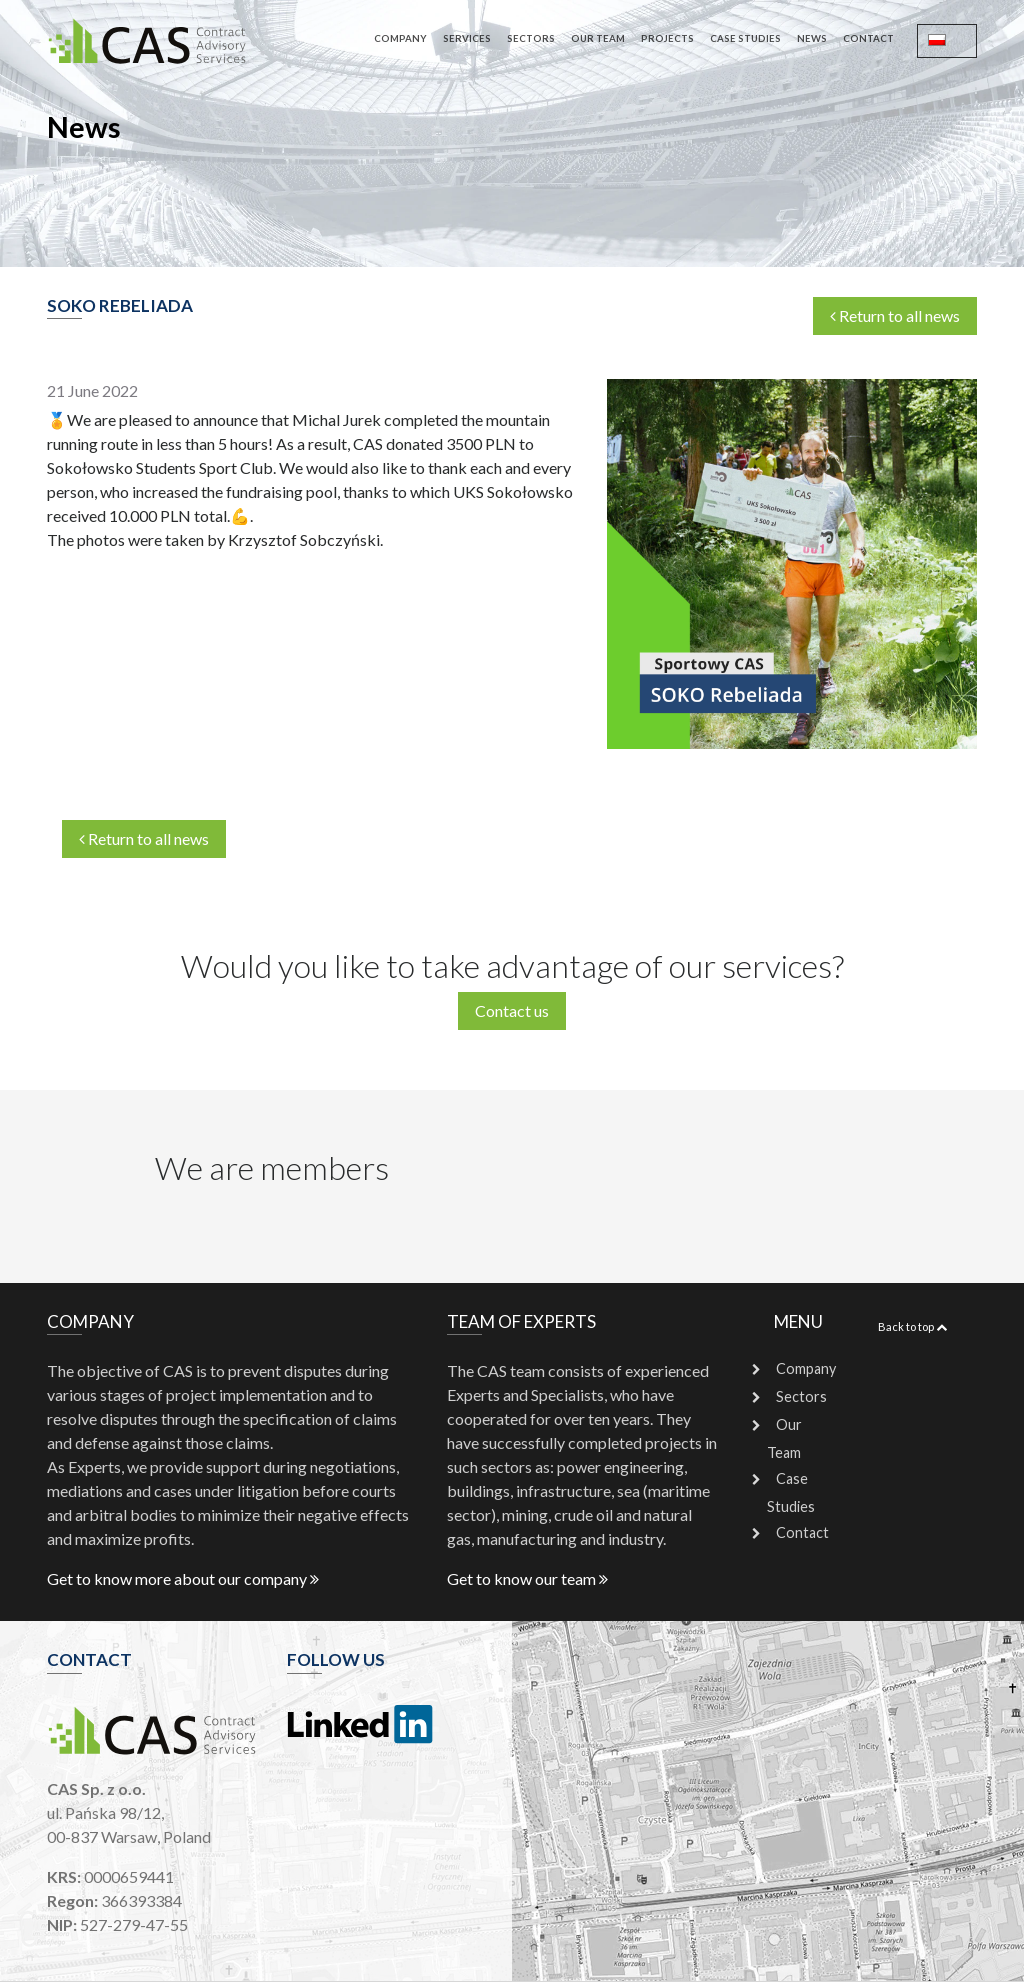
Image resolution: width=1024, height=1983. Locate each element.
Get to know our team (527, 1578)
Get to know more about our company (183, 1578)
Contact (868, 38)
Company (400, 38)
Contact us (512, 1010)
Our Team (598, 38)
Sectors (531, 38)
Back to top (912, 1326)
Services (467, 38)
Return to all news (895, 315)
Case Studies (745, 38)
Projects (667, 38)
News (812, 38)
